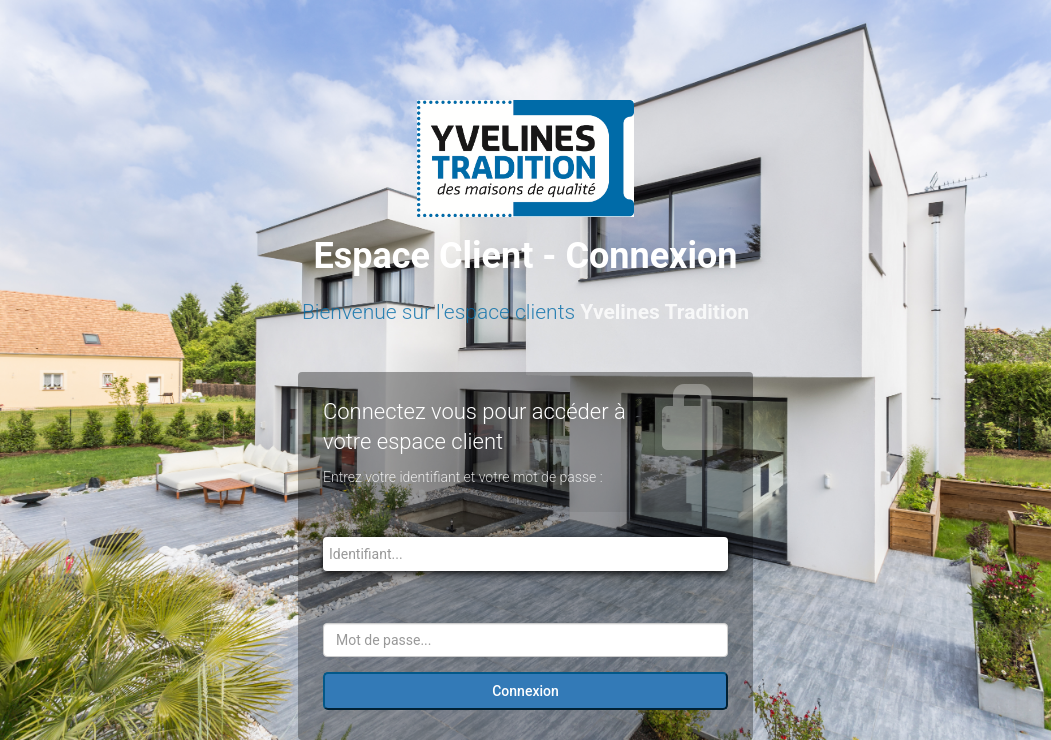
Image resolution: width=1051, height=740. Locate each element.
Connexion (525, 691)
